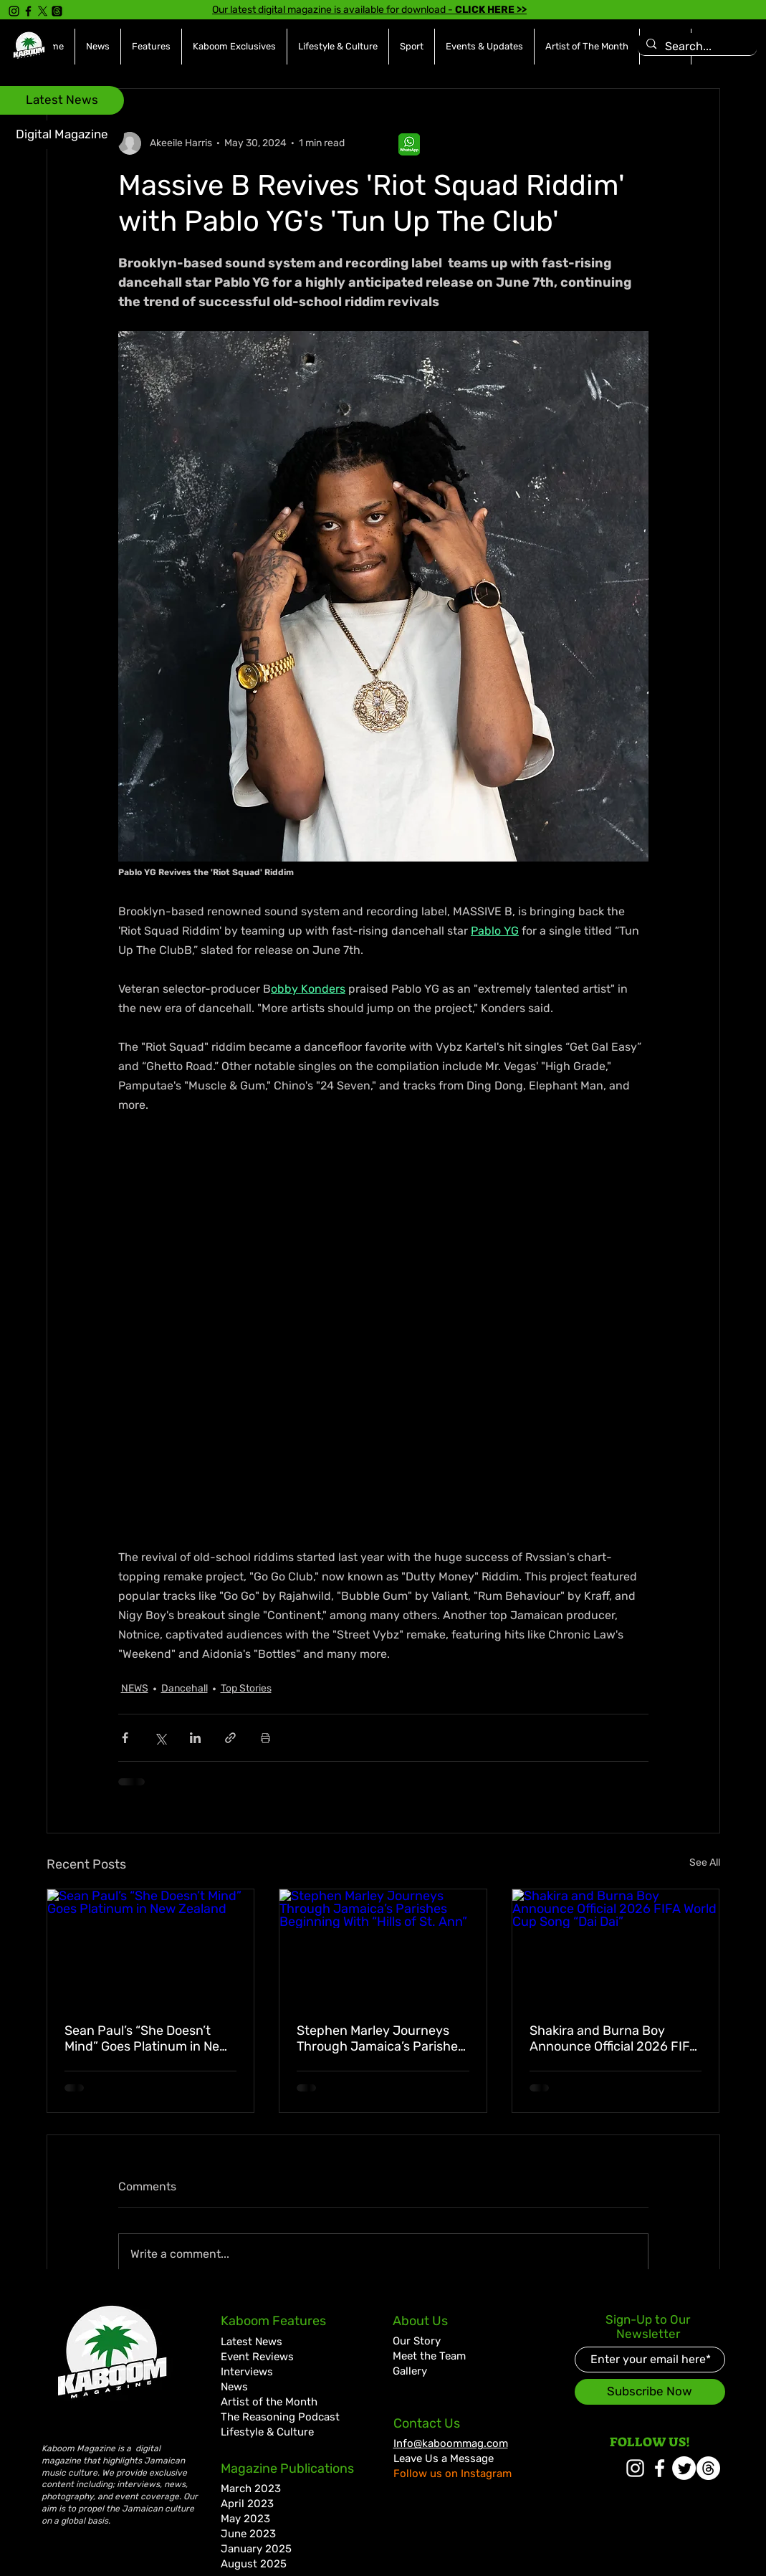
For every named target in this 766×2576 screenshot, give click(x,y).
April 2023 (247, 2503)
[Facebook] (28, 11)
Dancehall (184, 1688)
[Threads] (57, 11)
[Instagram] (14, 11)
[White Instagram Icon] (635, 2468)
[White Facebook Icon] (659, 2468)
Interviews (247, 2371)
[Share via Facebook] (125, 1738)
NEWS (134, 1688)
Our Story (417, 2340)
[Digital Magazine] (62, 134)
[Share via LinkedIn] (195, 1738)
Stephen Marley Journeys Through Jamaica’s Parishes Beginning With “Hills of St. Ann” (380, 2038)
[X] (42, 11)
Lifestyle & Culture (267, 2431)
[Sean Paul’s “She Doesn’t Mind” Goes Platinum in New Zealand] (150, 1947)
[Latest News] (62, 100)
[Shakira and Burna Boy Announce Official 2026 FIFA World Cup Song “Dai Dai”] (615, 1947)
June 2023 (248, 2533)
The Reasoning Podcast (280, 2416)
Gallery (410, 2371)
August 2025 (254, 2563)
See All (704, 1862)
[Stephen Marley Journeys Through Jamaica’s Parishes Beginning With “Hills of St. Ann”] (383, 1947)
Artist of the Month (269, 2401)
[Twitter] (684, 2468)
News (234, 2386)
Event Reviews (257, 2356)
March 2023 (251, 2488)
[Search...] (696, 46)
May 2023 (245, 2518)
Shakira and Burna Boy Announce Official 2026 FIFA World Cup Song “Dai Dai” (614, 2038)
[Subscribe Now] (650, 2392)
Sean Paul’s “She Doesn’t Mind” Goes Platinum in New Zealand (146, 2038)
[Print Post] (265, 1738)
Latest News (251, 2341)
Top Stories (246, 1688)
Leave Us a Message (443, 2458)
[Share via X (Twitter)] (160, 1738)
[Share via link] (230, 1738)
